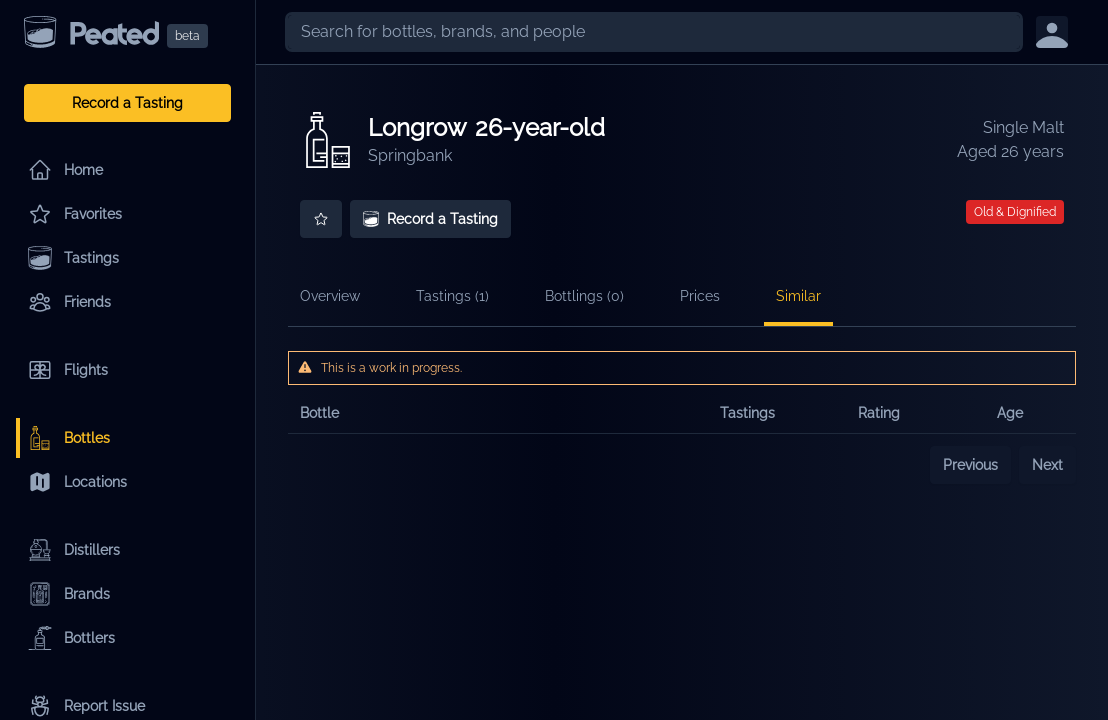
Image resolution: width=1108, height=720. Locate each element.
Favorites (75, 214)
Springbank (410, 155)
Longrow (417, 127)
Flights (68, 370)
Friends (69, 302)
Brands (69, 594)
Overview (330, 296)
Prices (700, 296)
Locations (77, 482)
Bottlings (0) (584, 296)
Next (1047, 465)
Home (65, 170)
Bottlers (71, 638)
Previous (970, 465)
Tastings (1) (452, 296)
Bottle (319, 413)
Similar (798, 296)
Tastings (73, 258)
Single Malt (1023, 127)
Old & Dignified (1015, 212)
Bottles (69, 438)
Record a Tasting (127, 103)
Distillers (74, 550)
